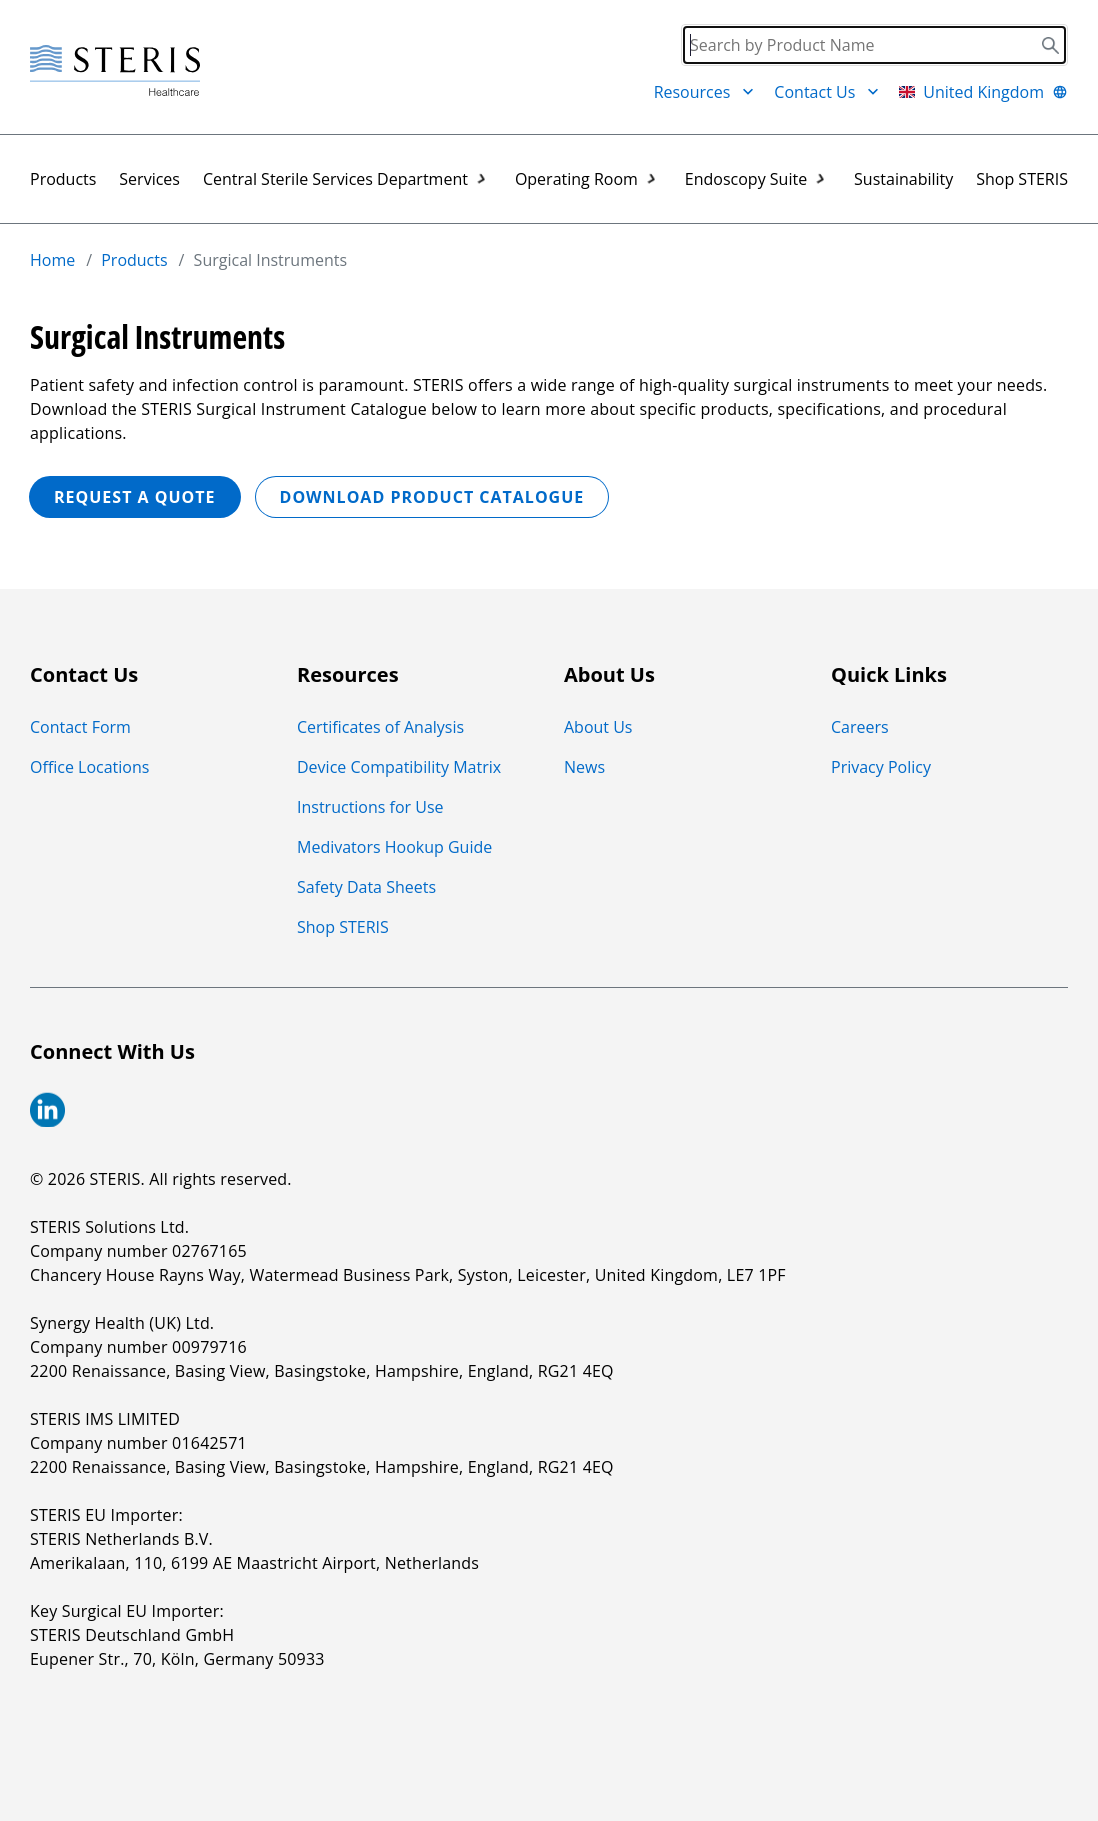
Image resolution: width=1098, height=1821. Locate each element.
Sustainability (903, 179)
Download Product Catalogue (432, 497)
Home (52, 260)
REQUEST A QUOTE (135, 497)
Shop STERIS (1022, 179)
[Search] (874, 45)
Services (149, 179)
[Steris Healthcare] (115, 71)
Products (63, 179)
